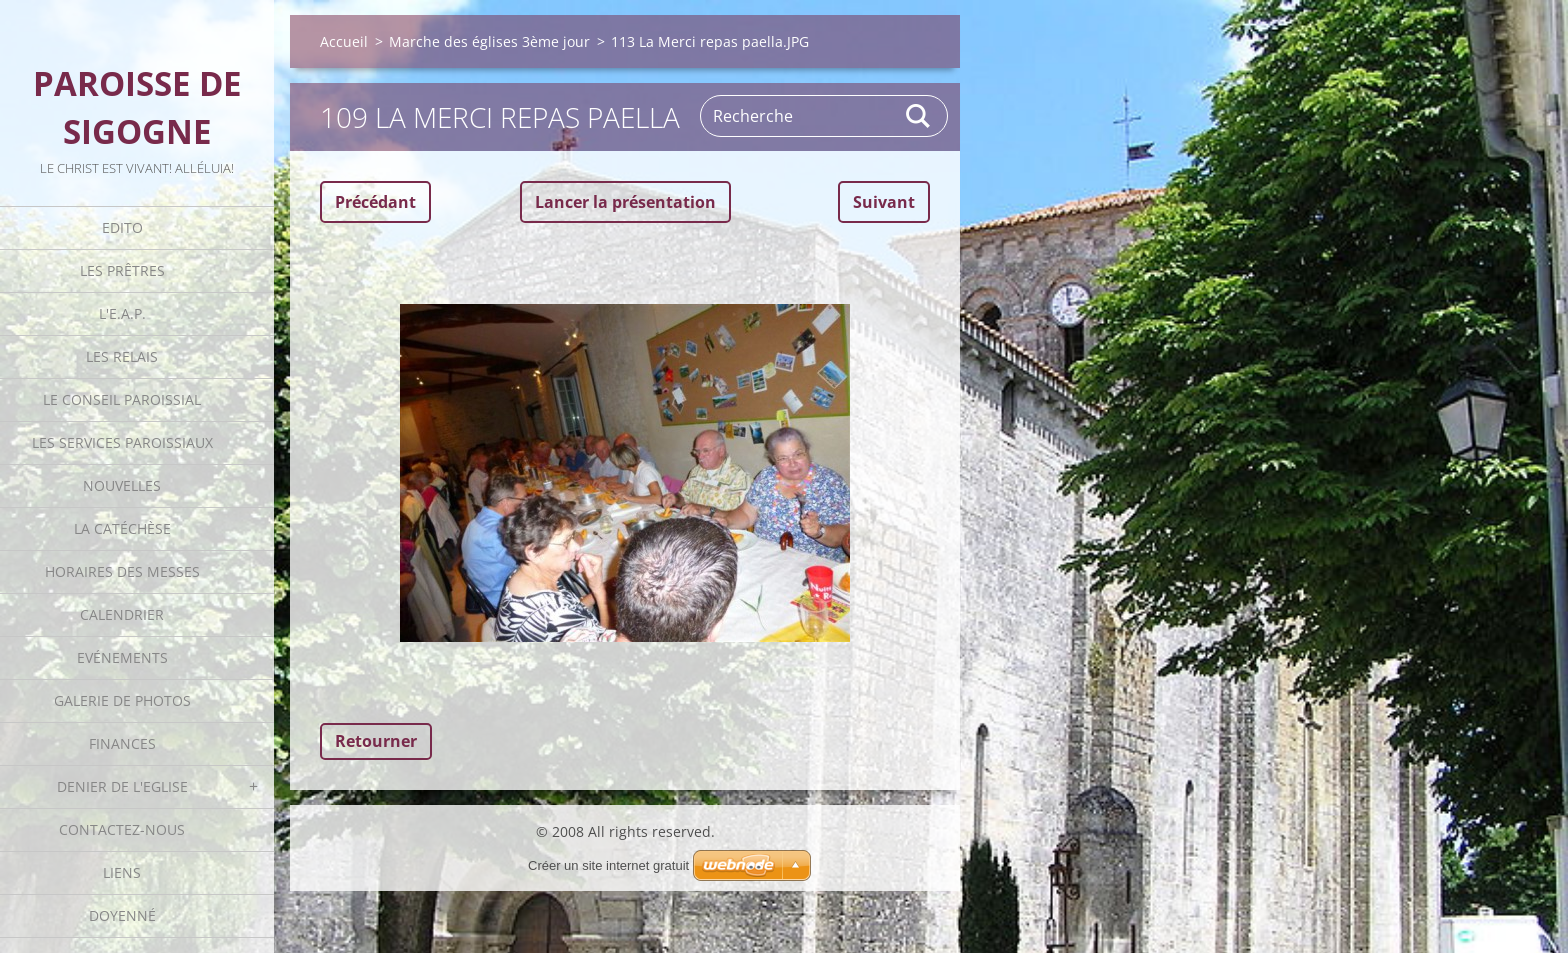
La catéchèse (122, 528)
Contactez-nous (122, 829)
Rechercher (919, 116)
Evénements (122, 657)
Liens (122, 872)
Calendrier (122, 614)
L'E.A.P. (122, 313)
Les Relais (122, 356)
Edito (122, 227)
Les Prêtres (122, 270)
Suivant (884, 202)
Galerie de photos (122, 700)
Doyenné (122, 915)
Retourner (376, 741)
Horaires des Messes (122, 571)
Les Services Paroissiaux (122, 442)
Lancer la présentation (625, 202)
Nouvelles (122, 485)
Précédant (375, 202)
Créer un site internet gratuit (608, 865)
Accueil (344, 41)
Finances (122, 743)
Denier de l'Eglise (122, 786)
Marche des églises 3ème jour (489, 41)
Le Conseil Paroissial (122, 399)
